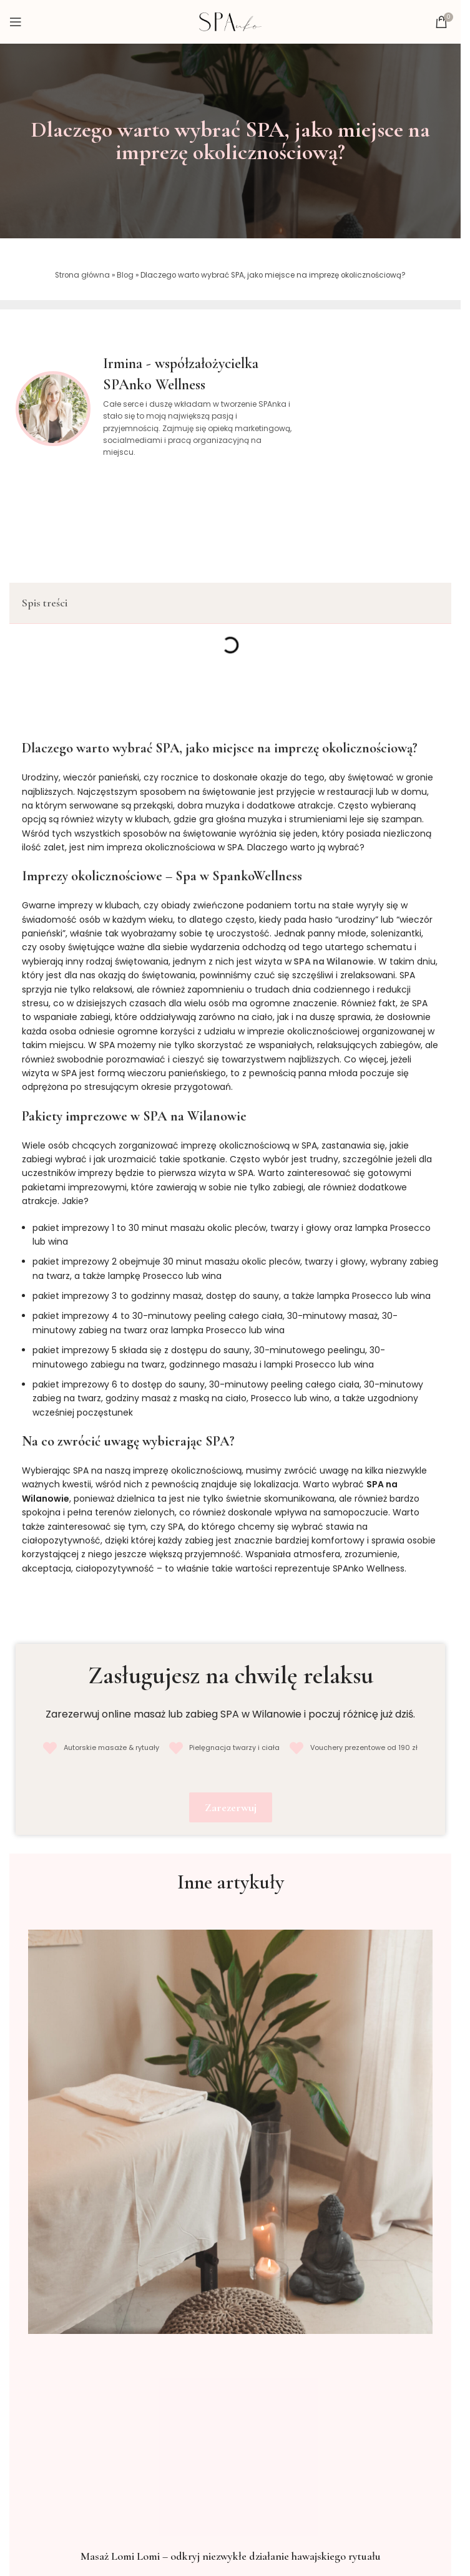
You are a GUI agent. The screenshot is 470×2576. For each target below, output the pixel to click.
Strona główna (82, 275)
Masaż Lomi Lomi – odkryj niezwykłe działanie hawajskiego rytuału (231, 2556)
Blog (125, 275)
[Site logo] (230, 21)
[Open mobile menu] (15, 21)
